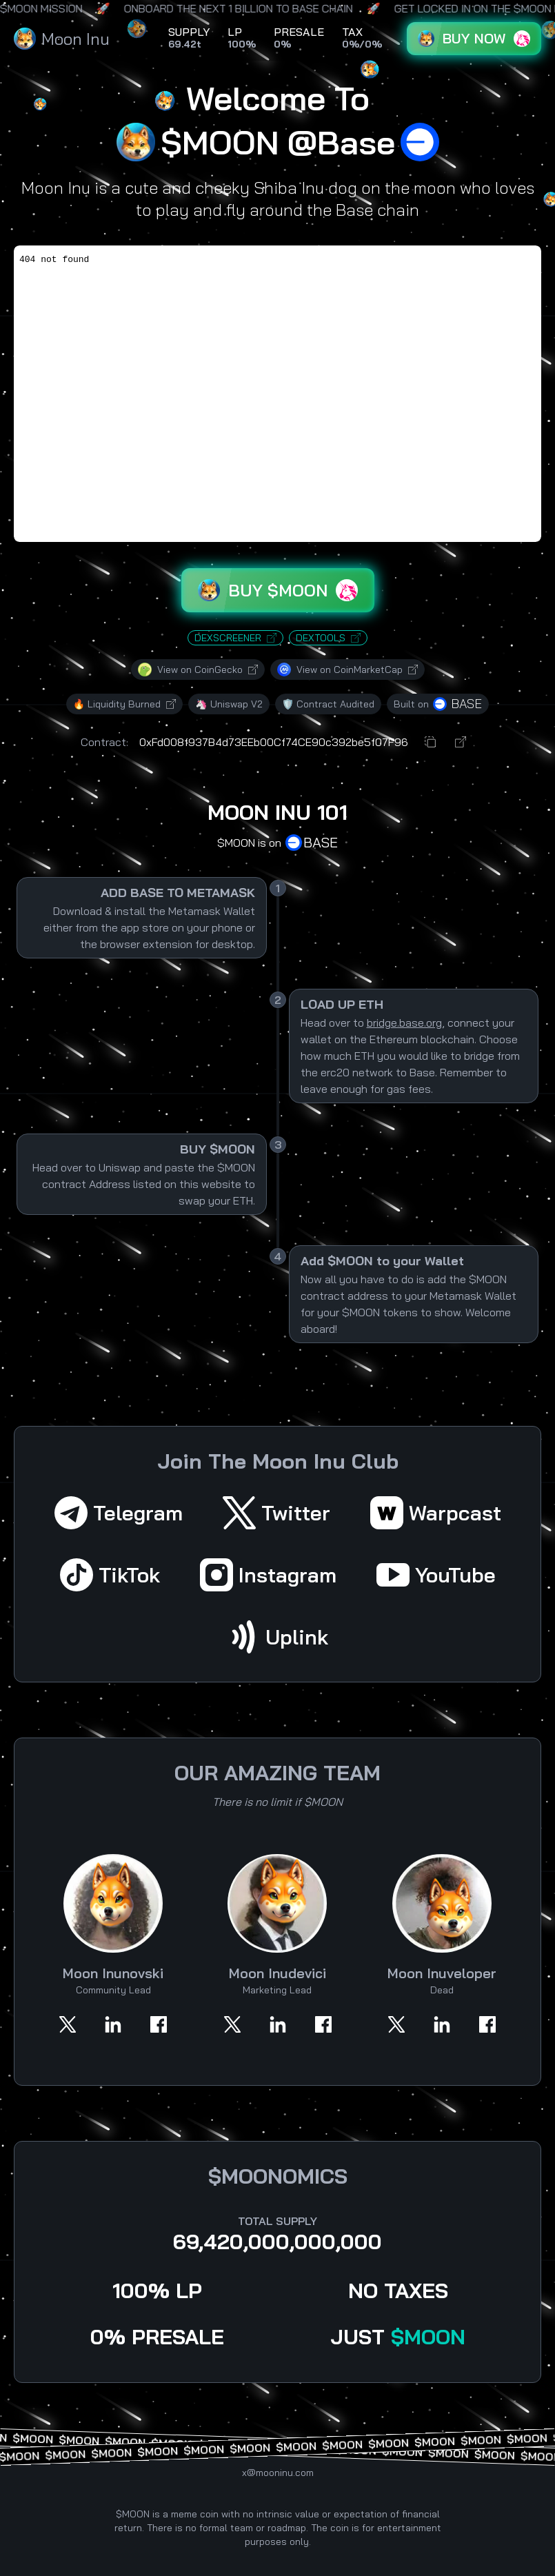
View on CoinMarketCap (347, 669)
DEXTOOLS (328, 638)
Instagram (268, 1574)
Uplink (277, 1636)
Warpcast (435, 1512)
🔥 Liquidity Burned (124, 704)
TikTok (110, 1574)
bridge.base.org (404, 1022)
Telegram (118, 1512)
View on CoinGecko (198, 669)
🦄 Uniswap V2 (228, 704)
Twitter (276, 1512)
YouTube (436, 1574)
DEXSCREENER (235, 638)
